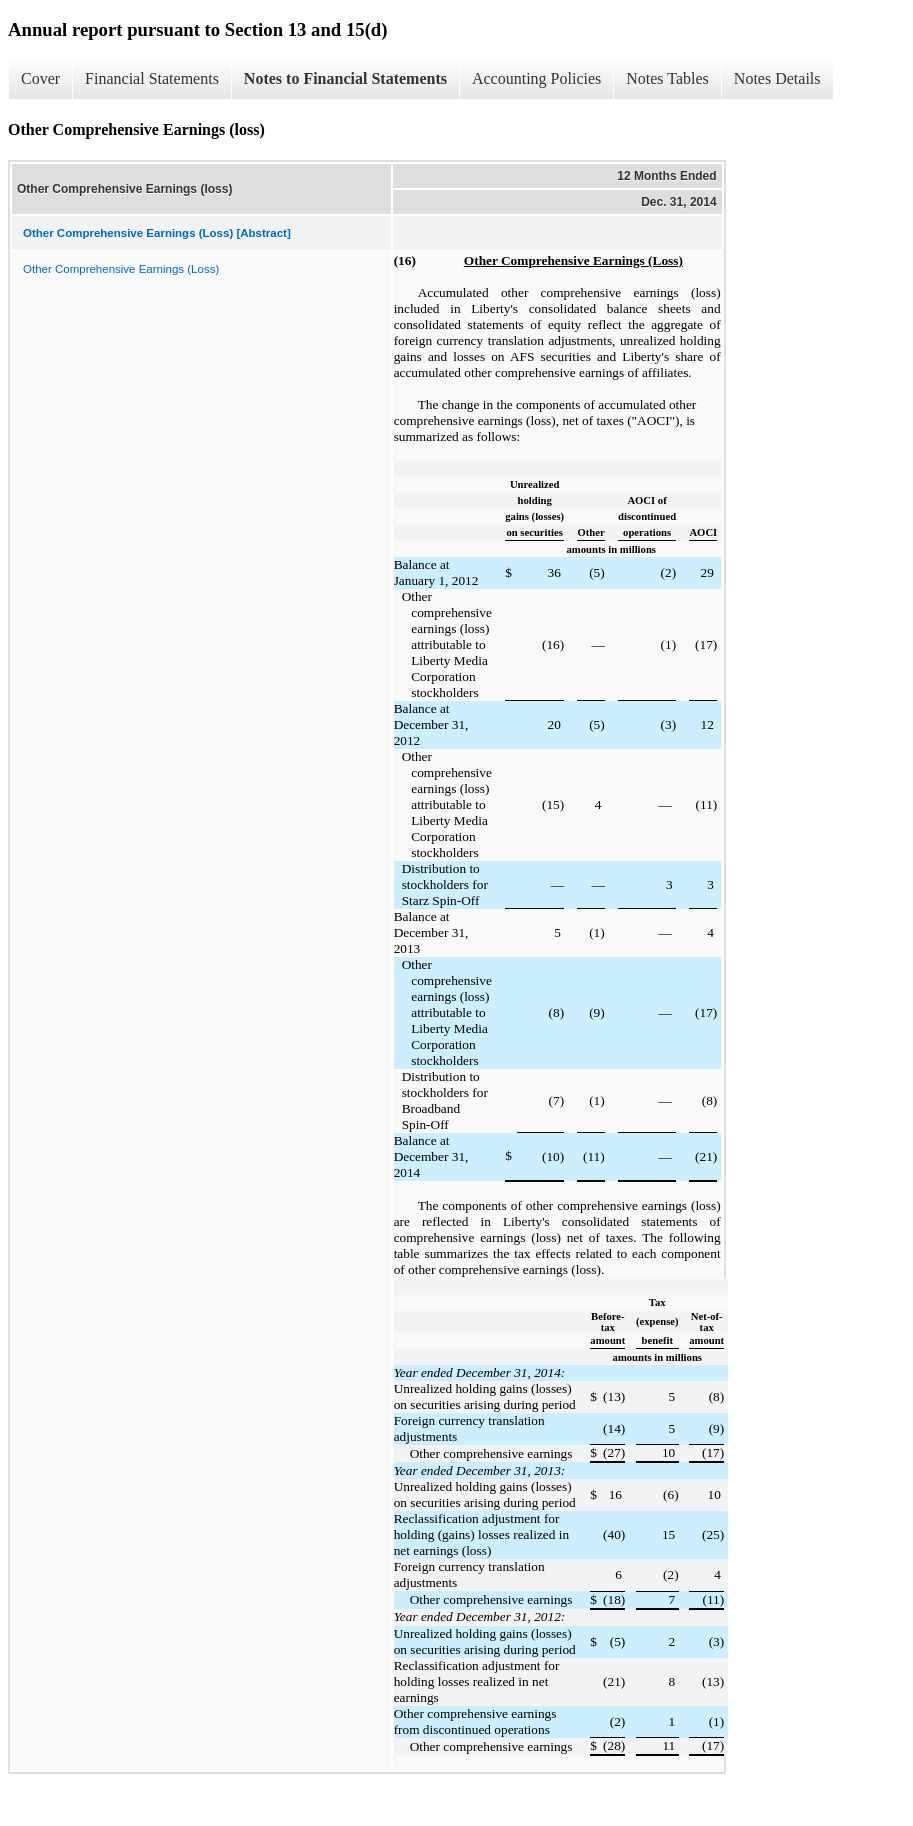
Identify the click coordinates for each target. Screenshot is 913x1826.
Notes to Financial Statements (345, 78)
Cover (40, 78)
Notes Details (777, 78)
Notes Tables (667, 78)
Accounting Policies (536, 78)
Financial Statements (152, 78)
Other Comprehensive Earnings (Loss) (121, 269)
